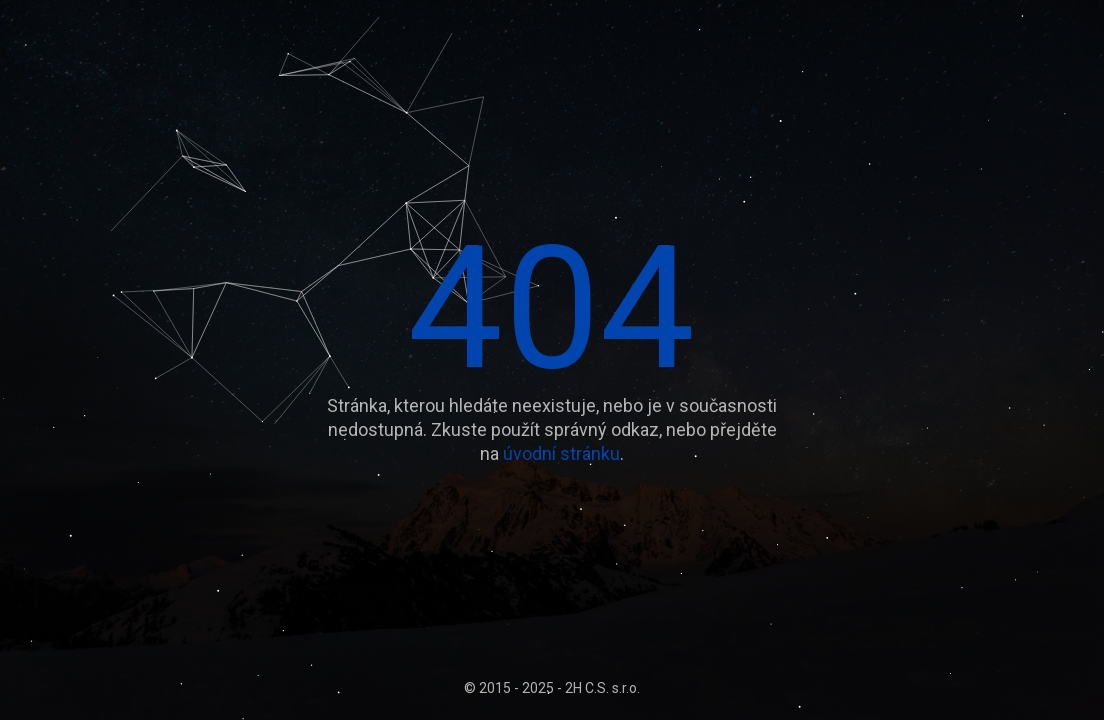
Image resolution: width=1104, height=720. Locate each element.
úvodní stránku (561, 453)
